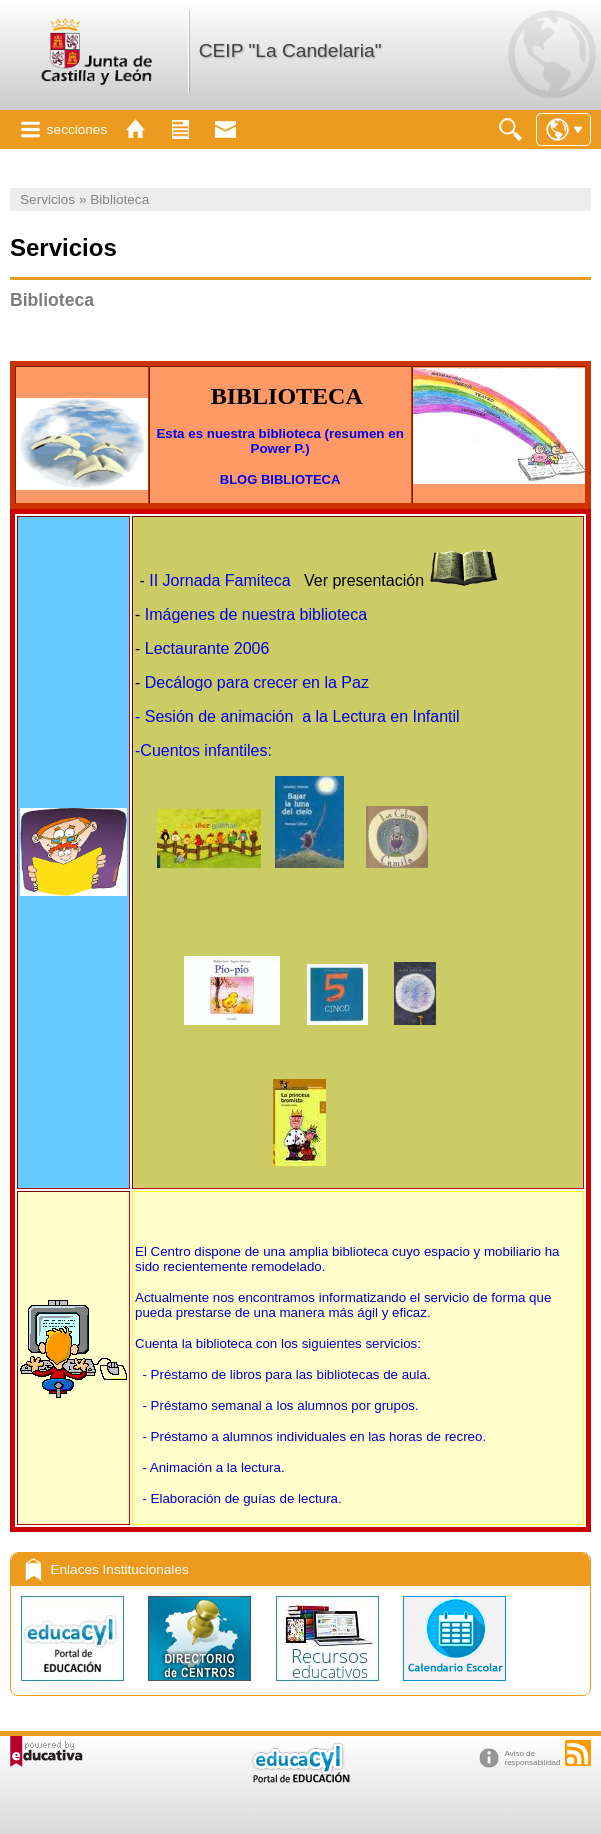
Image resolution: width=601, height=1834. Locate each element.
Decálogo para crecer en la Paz (257, 682)
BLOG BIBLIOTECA (280, 479)
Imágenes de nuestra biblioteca (256, 614)
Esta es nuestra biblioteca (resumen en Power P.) (279, 441)
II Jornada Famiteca (219, 580)
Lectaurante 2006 (209, 648)
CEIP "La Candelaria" (290, 50)
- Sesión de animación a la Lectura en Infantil (297, 716)
